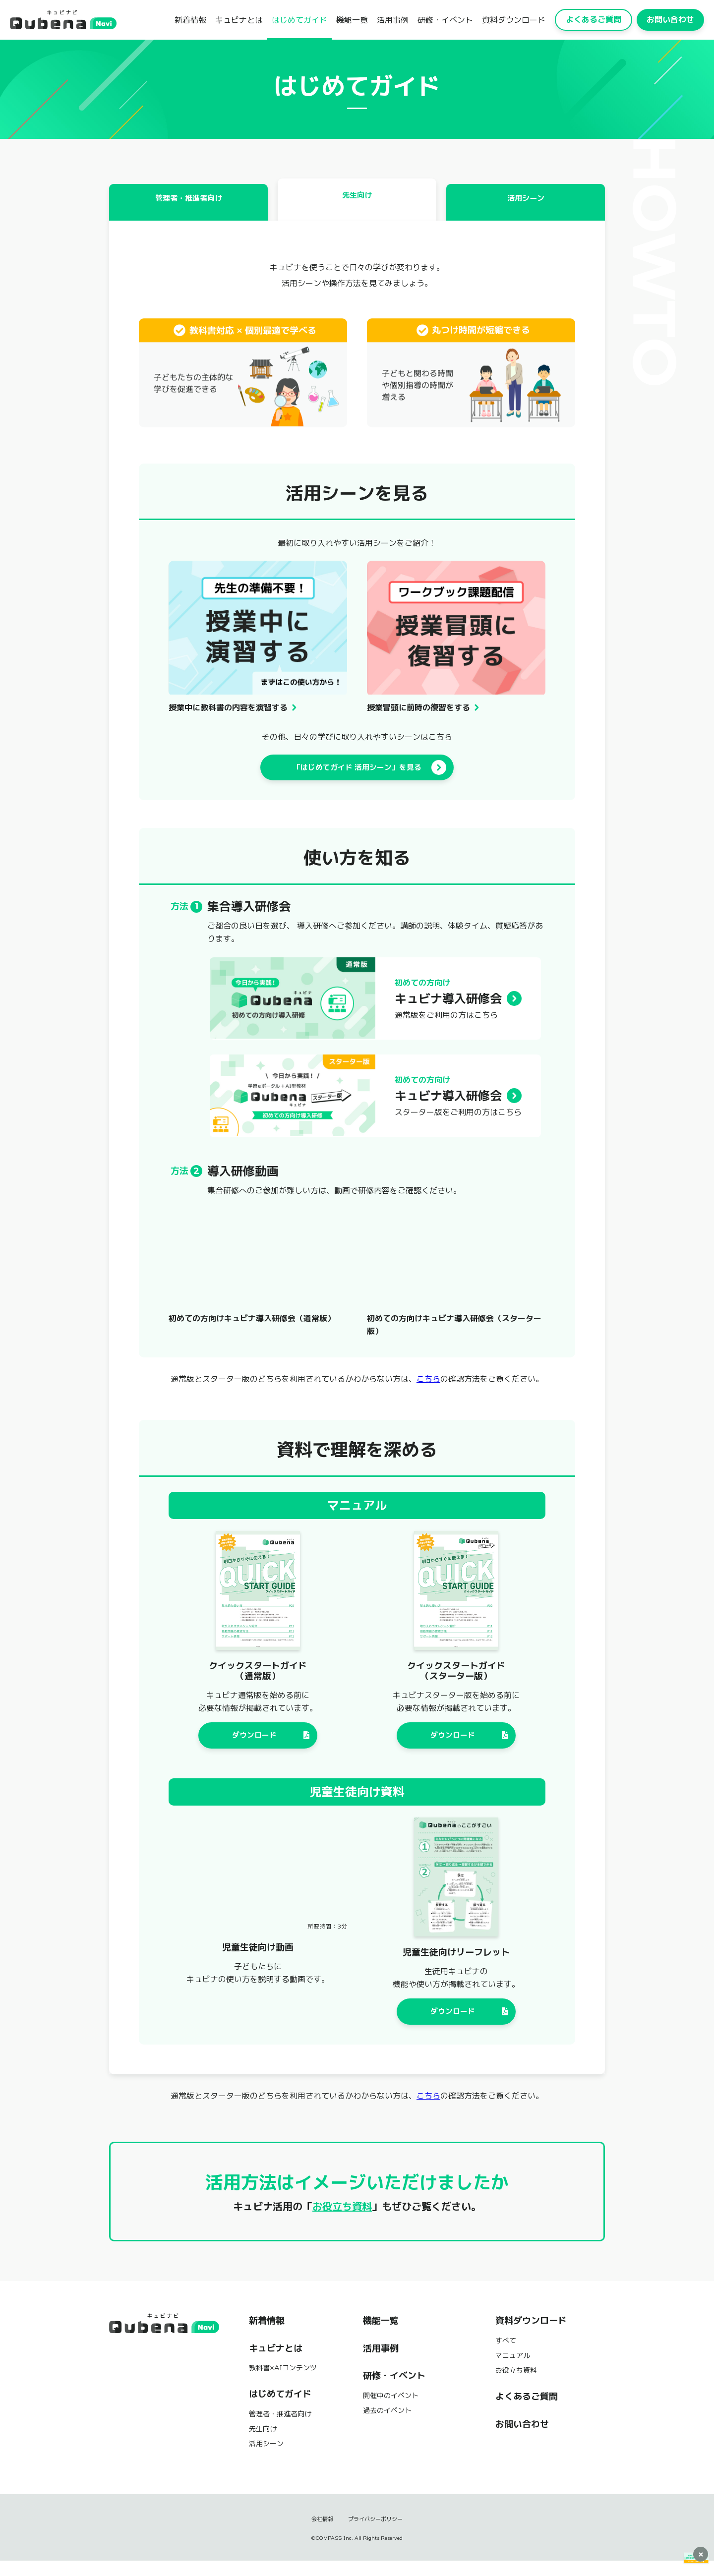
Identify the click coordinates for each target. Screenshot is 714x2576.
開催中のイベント (390, 2409)
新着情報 (190, 20)
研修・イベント (445, 20)
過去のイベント (387, 2424)
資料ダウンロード (513, 20)
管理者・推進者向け (188, 208)
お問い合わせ (670, 19)
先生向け (357, 203)
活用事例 (393, 20)
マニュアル (512, 2369)
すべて (505, 2354)
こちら (428, 1389)
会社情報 (320, 2534)
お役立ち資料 (342, 2221)
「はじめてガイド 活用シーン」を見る (368, 776)
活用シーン (525, 208)
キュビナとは (239, 20)
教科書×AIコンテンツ (283, 2382)
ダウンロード (271, 1746)
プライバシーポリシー (376, 2534)
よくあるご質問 (593, 19)
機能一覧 (352, 20)
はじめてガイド (299, 20)
